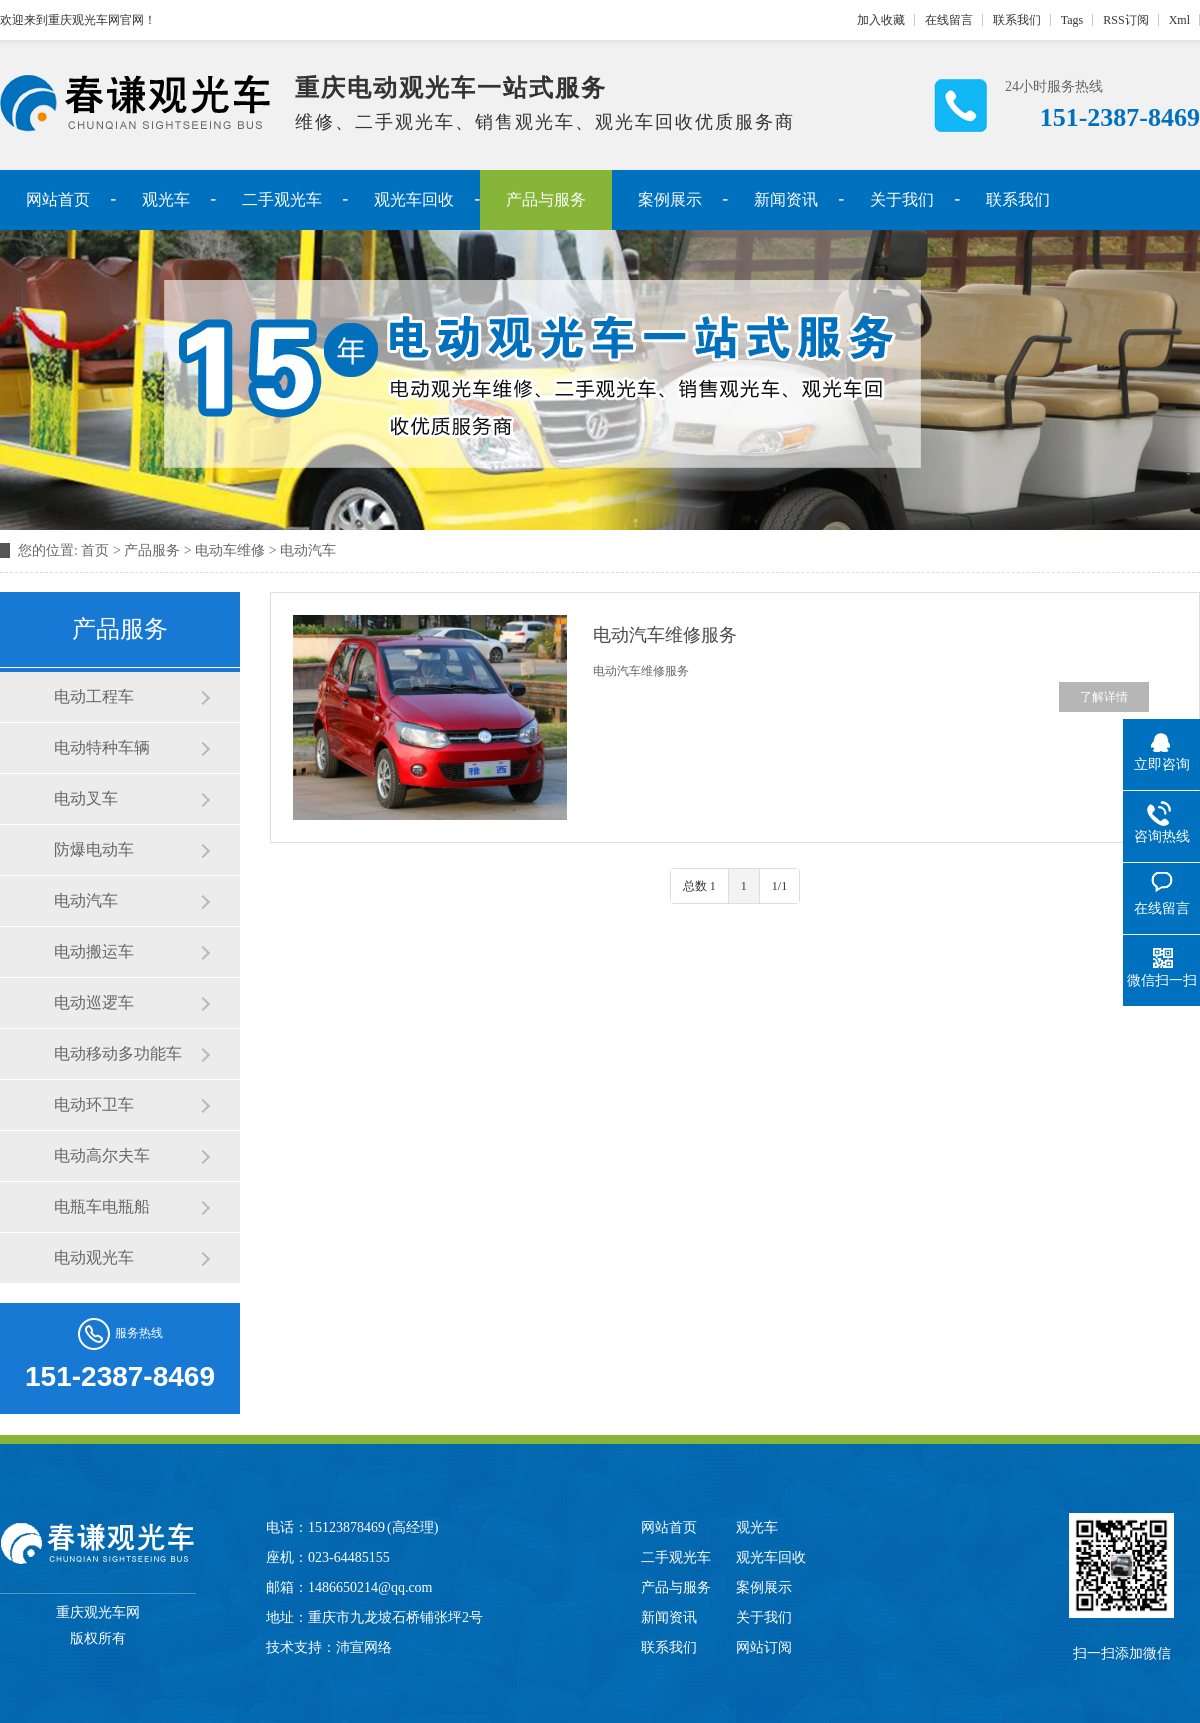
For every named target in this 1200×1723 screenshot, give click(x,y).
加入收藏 (881, 20)
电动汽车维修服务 (665, 635)
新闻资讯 (786, 199)
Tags (1072, 20)
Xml (1179, 20)
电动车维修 (230, 550)
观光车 (166, 199)
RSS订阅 (1125, 20)
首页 (95, 550)
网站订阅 (764, 1647)
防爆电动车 (94, 849)
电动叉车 (86, 798)
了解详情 (1104, 697)
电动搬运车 (94, 951)
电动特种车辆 (102, 747)
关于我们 (902, 199)
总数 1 (699, 886)
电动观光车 (94, 1257)
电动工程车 (94, 696)
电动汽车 (308, 550)
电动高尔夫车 (102, 1155)
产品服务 (152, 550)
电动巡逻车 (94, 1002)
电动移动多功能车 (118, 1053)
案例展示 (670, 199)
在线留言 (949, 20)
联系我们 (1017, 20)
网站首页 (58, 199)
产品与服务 (546, 199)
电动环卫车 (94, 1104)
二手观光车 (282, 199)
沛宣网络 (364, 1647)
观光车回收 (414, 199)
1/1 (779, 886)
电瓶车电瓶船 (102, 1206)
